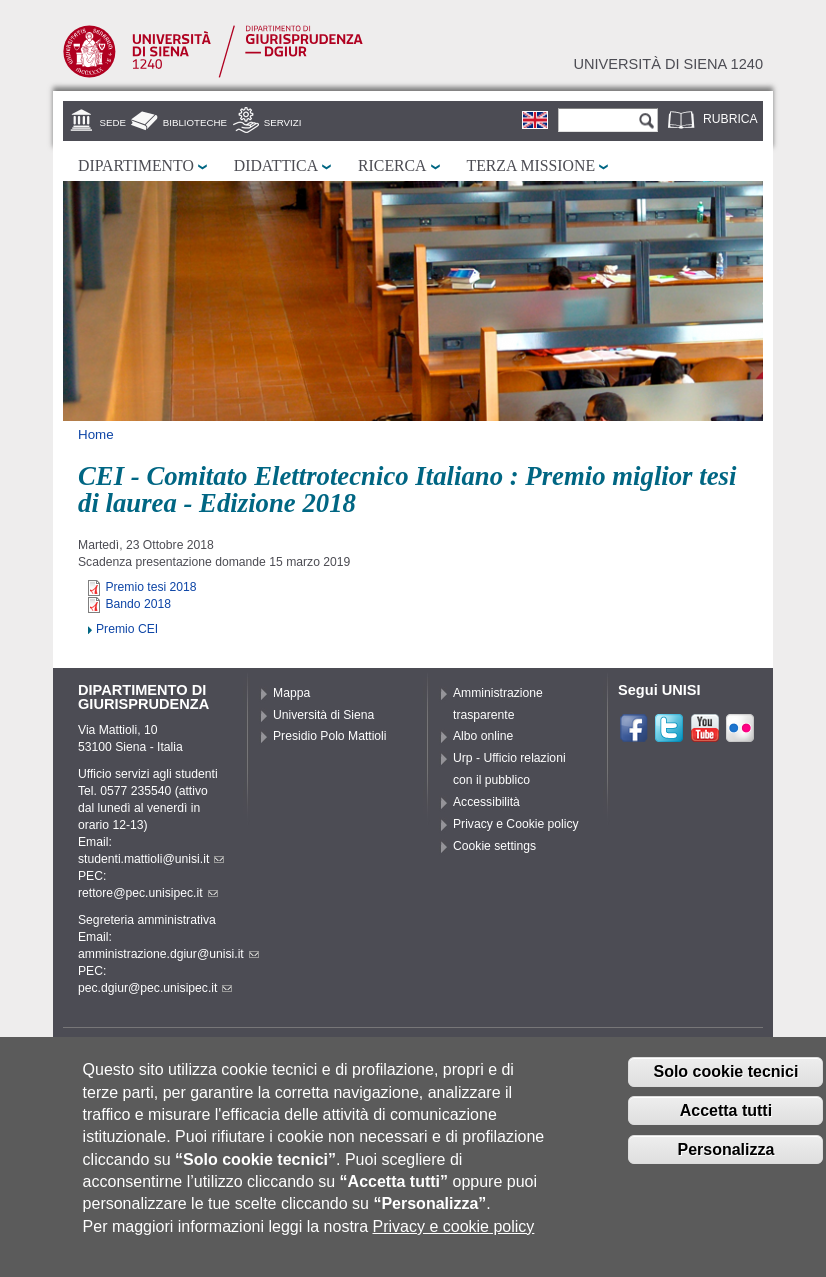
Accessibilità (486, 802)
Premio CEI (127, 629)
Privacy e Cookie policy (516, 824)
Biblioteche (195, 122)
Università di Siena (323, 715)
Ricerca (392, 165)
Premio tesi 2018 (150, 587)
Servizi (283, 122)
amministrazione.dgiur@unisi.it (168, 954)
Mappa (291, 693)
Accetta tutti (726, 1129)
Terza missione (531, 165)
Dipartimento (136, 165)
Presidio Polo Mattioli (330, 736)
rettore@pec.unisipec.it (148, 893)
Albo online (483, 736)
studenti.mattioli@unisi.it (151, 859)
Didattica (276, 165)
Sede (113, 122)
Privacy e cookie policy (454, 1245)
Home (96, 434)
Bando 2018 (138, 604)
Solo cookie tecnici (725, 1090)
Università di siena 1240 (668, 64)
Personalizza (725, 1168)
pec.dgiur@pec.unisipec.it (155, 988)
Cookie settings (494, 846)
